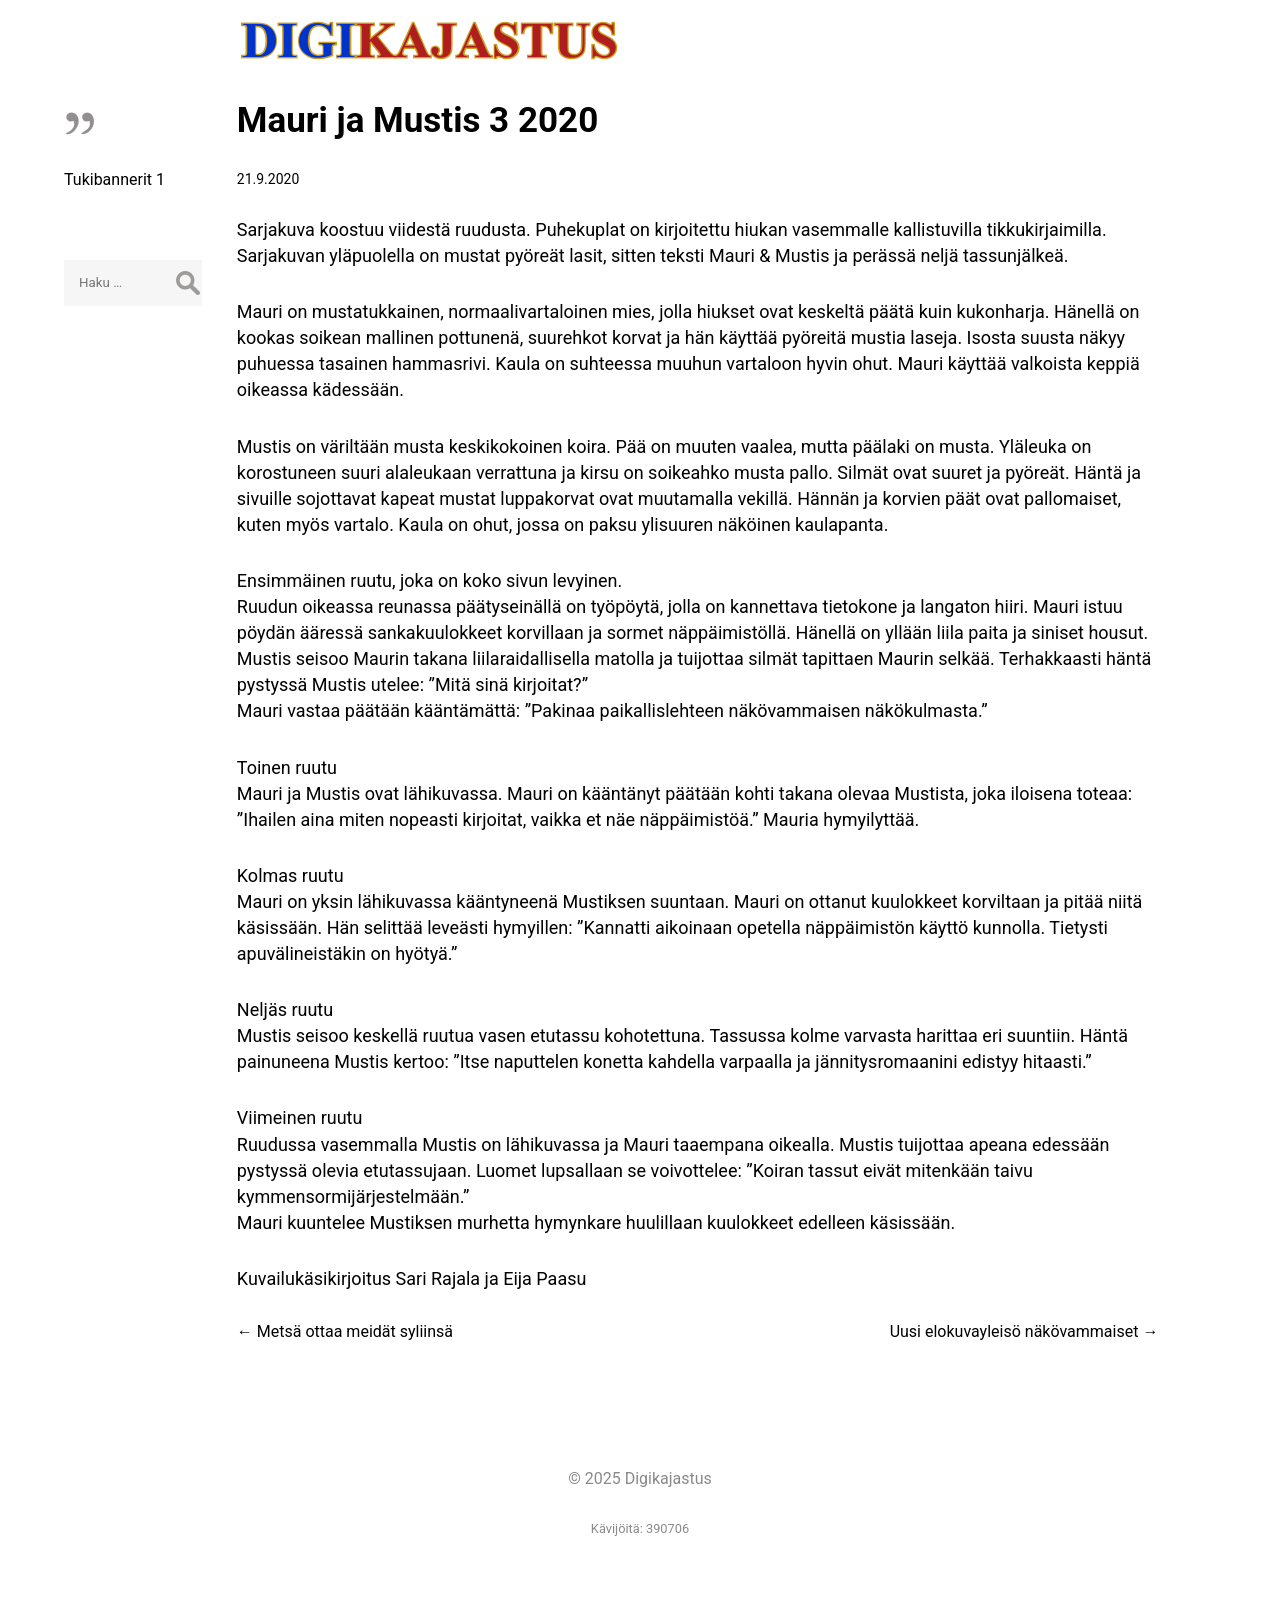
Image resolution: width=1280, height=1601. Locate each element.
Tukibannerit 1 (114, 179)
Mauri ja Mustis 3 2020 (417, 120)
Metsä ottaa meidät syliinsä (345, 1331)
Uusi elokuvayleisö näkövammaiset (1024, 1331)
